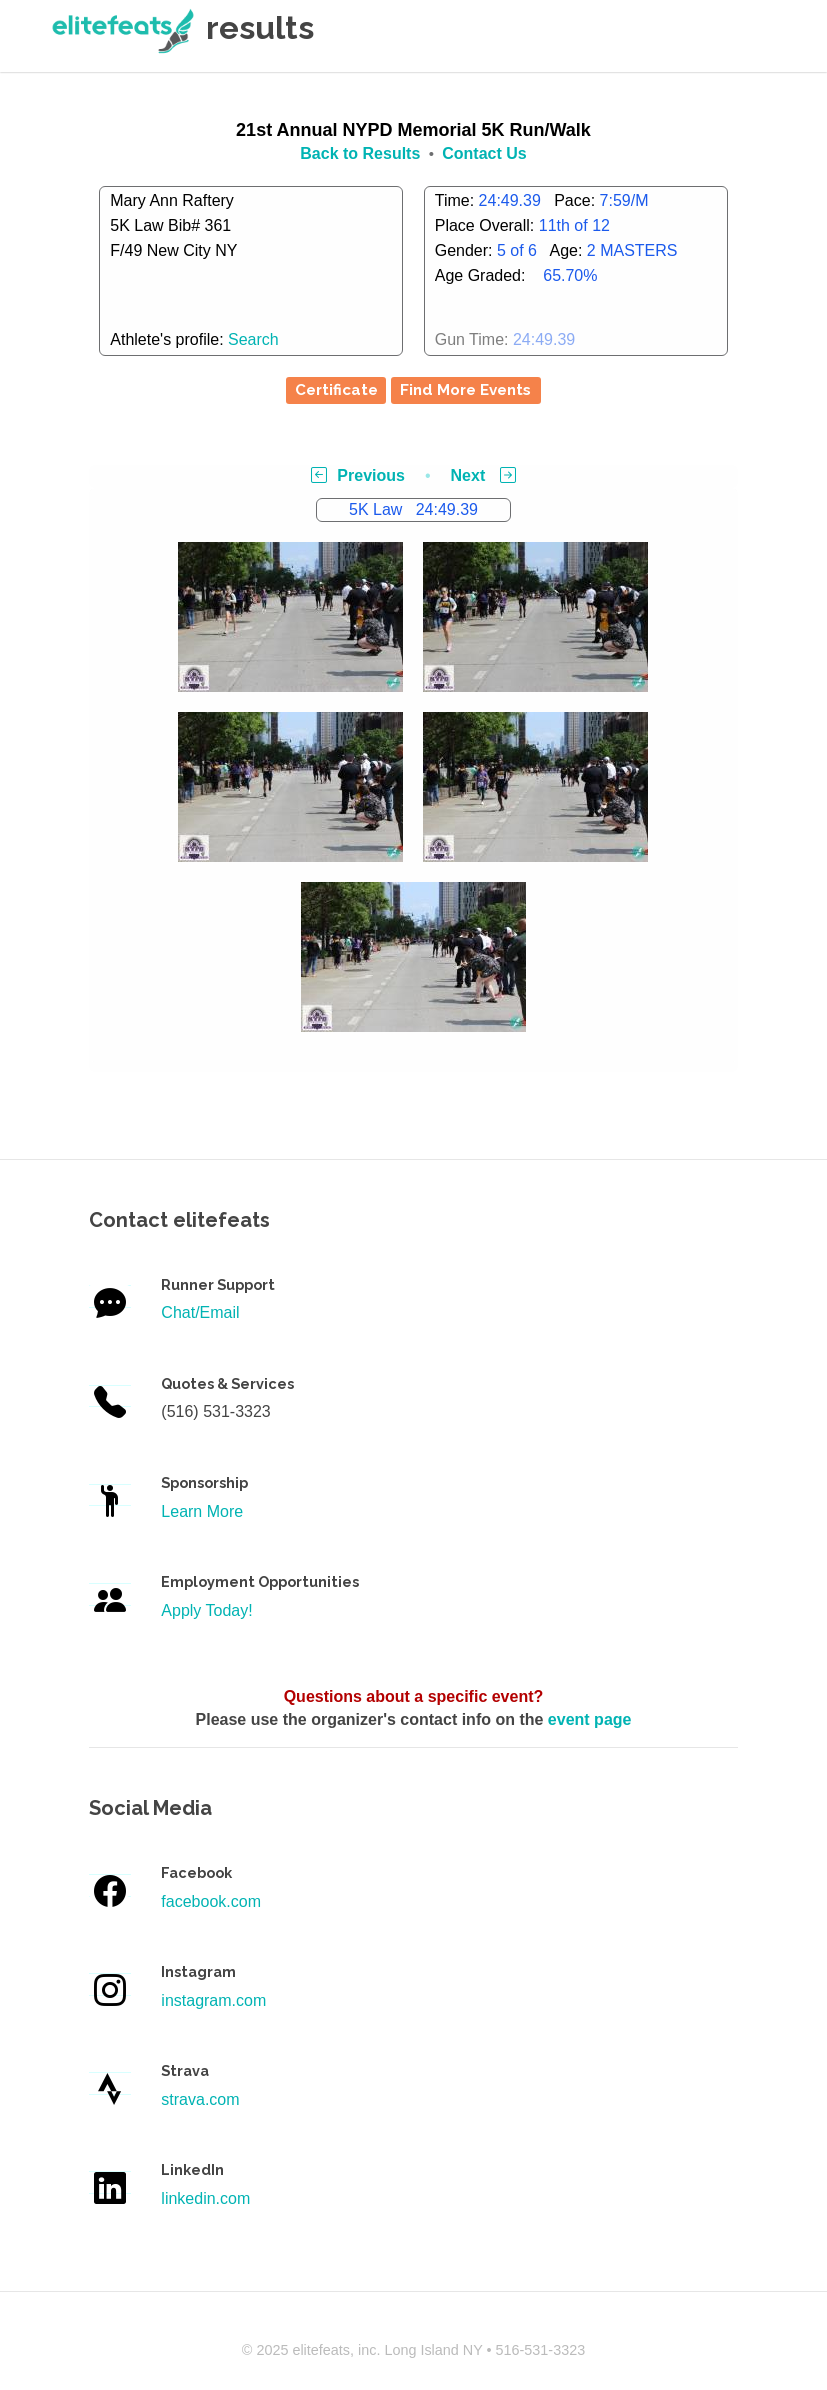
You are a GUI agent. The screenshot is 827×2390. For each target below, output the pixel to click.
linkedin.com (205, 2198)
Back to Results (360, 153)
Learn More (202, 1511)
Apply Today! (206, 1610)
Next (483, 475)
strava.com (200, 2099)
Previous (358, 475)
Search (253, 339)
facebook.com (211, 1901)
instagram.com (213, 2000)
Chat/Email (200, 1312)
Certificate (336, 390)
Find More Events (465, 390)
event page (590, 1719)
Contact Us (484, 153)
